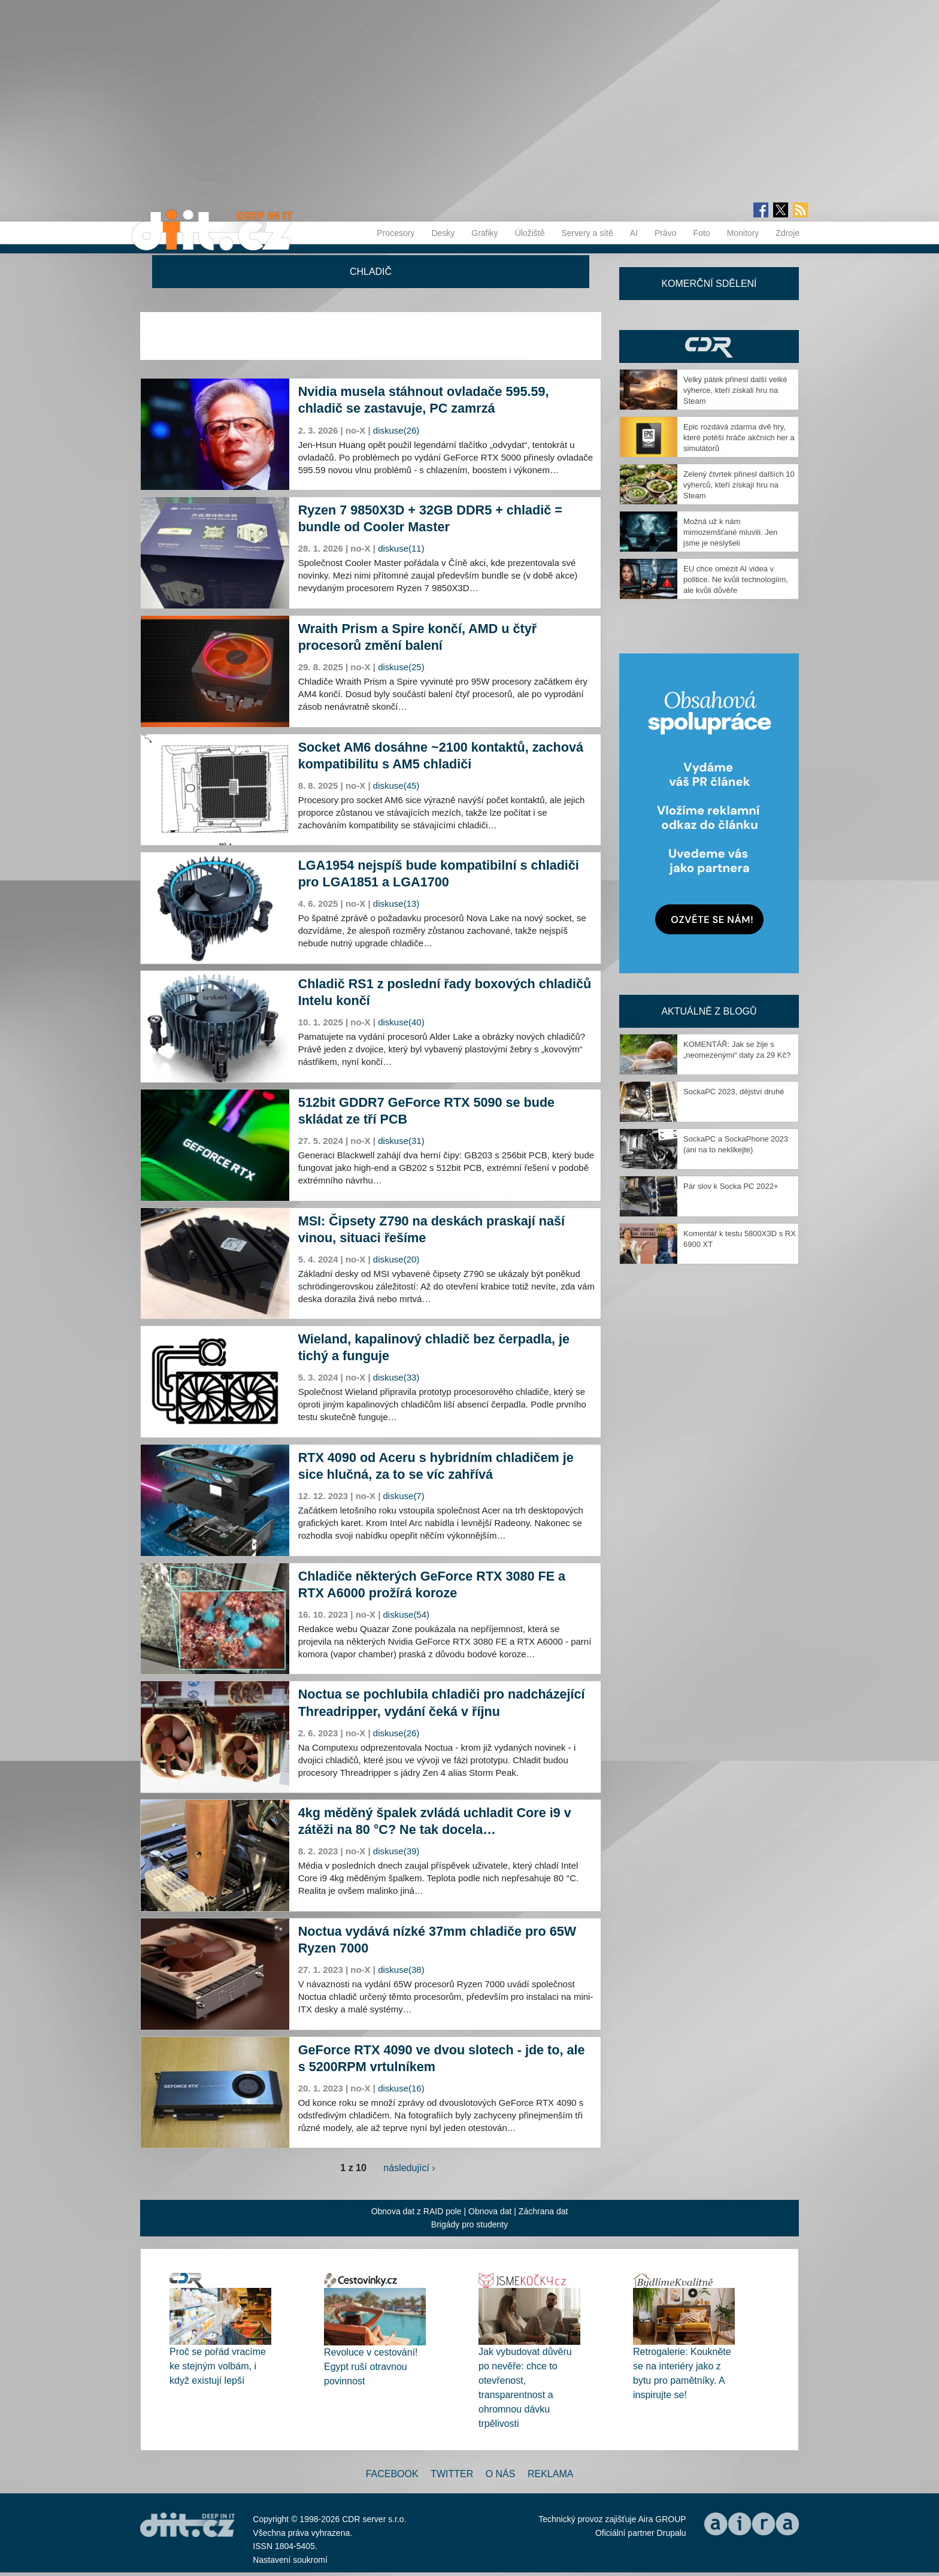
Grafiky (484, 233)
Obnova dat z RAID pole (416, 2211)
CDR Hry (709, 346)
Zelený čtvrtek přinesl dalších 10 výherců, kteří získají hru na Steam (739, 485)
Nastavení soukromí (290, 2560)
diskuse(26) (396, 430)
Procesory (395, 233)
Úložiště (530, 233)
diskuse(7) (404, 1496)
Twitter (452, 2474)
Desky (443, 233)
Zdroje (787, 233)
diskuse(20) (396, 1259)
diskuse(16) (401, 2088)
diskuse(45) (396, 785)
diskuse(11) (401, 548)
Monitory (743, 233)
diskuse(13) (396, 903)
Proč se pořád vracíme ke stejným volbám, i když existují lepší (217, 2366)
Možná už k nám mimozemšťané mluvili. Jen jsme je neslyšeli (730, 532)
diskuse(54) (406, 1614)
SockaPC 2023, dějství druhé (733, 1091)
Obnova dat (489, 2211)
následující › (409, 2168)
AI (634, 233)
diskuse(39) (396, 1851)
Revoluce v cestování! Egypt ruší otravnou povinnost (371, 2366)
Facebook (392, 2474)
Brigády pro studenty (469, 2224)
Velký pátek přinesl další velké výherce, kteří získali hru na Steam (735, 390)
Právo (666, 233)
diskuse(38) (401, 1969)
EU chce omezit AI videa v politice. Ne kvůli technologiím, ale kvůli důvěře (735, 579)
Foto (701, 233)
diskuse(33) (396, 1377)
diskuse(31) (401, 1141)
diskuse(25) (401, 667)
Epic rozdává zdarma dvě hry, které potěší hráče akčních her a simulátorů (739, 437)
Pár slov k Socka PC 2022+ (731, 1186)
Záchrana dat (543, 2211)
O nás (501, 2474)
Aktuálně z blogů (708, 1011)
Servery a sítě (587, 233)
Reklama (550, 2474)
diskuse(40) (401, 1022)
